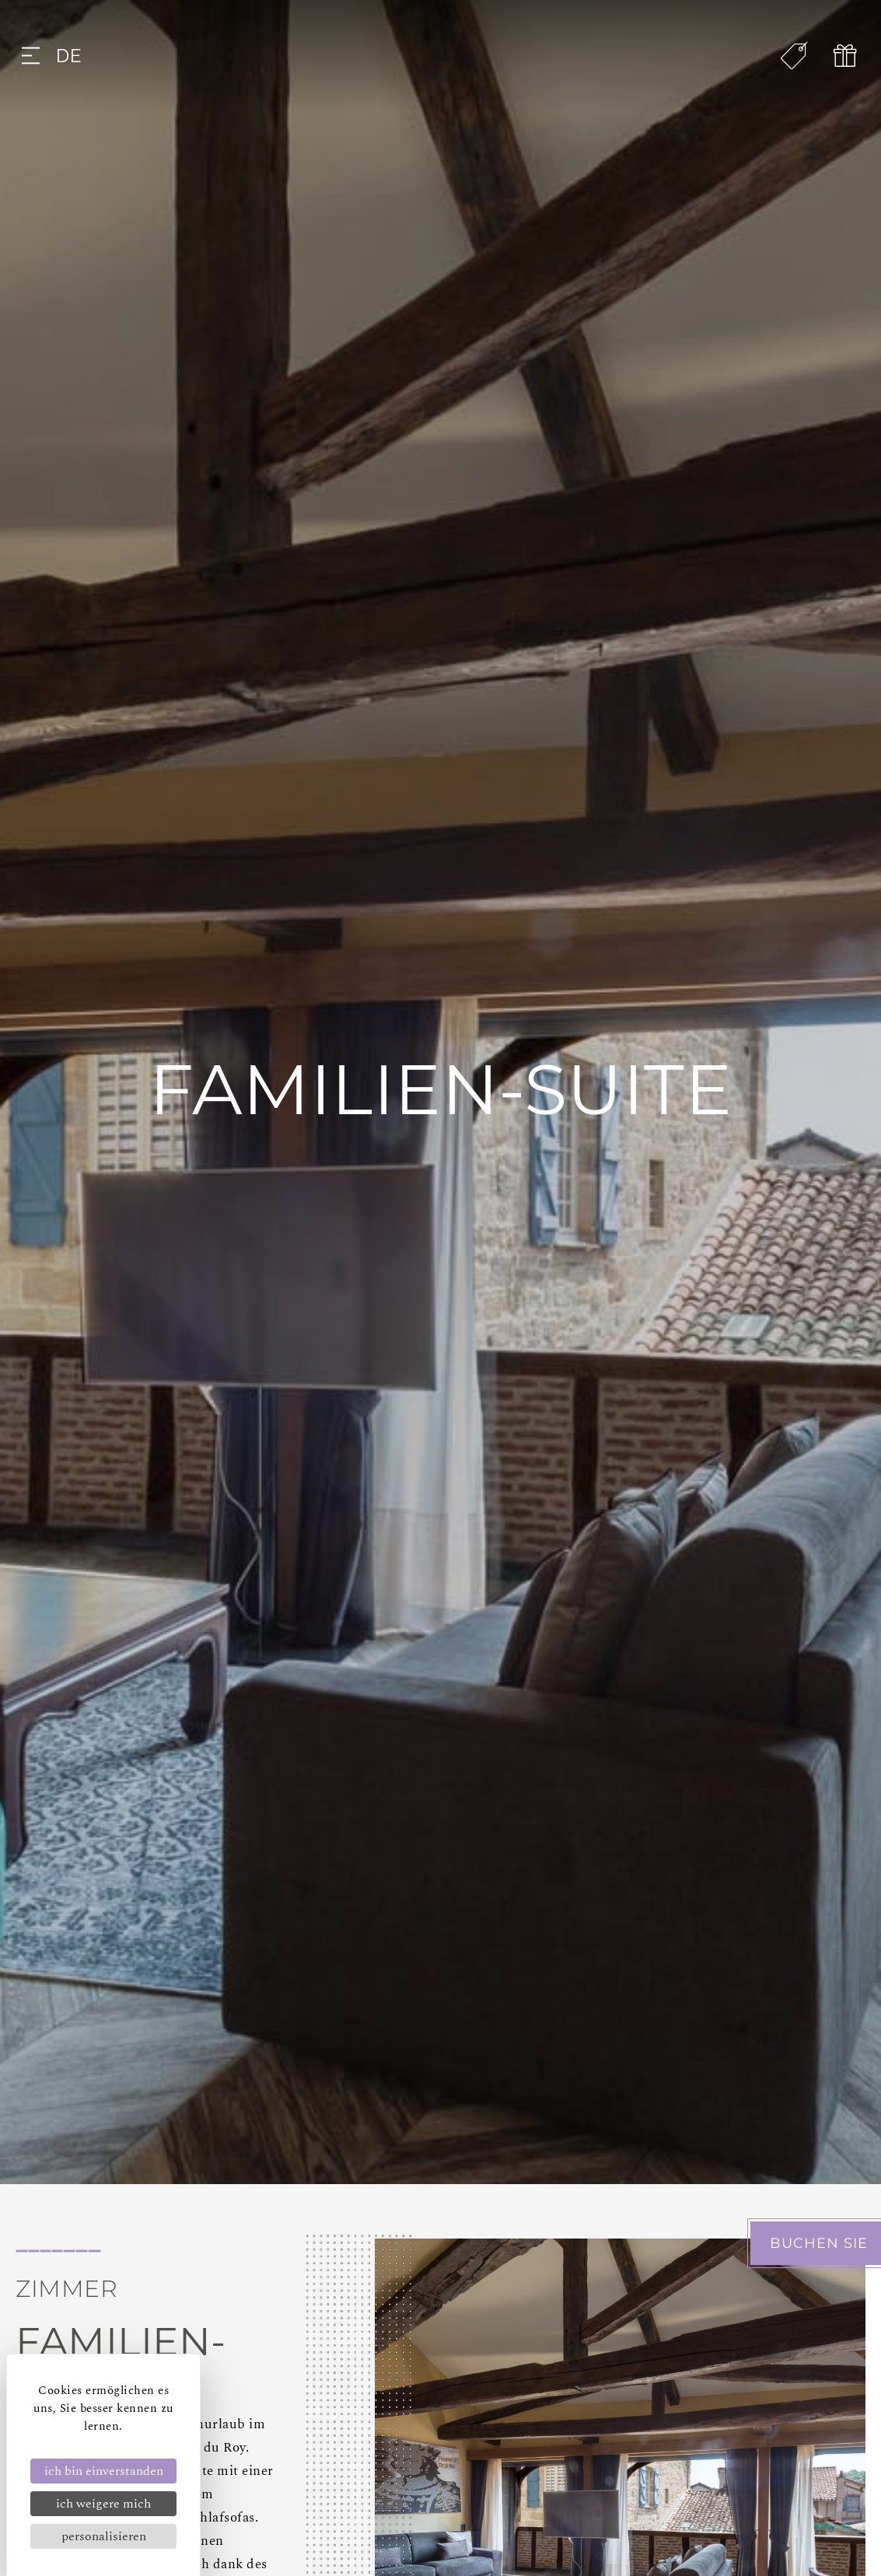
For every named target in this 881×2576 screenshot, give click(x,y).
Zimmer (66, 2288)
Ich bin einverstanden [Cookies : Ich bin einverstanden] (103, 2471)
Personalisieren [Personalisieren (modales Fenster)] (103, 2536)
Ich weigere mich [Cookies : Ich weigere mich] (103, 2503)
